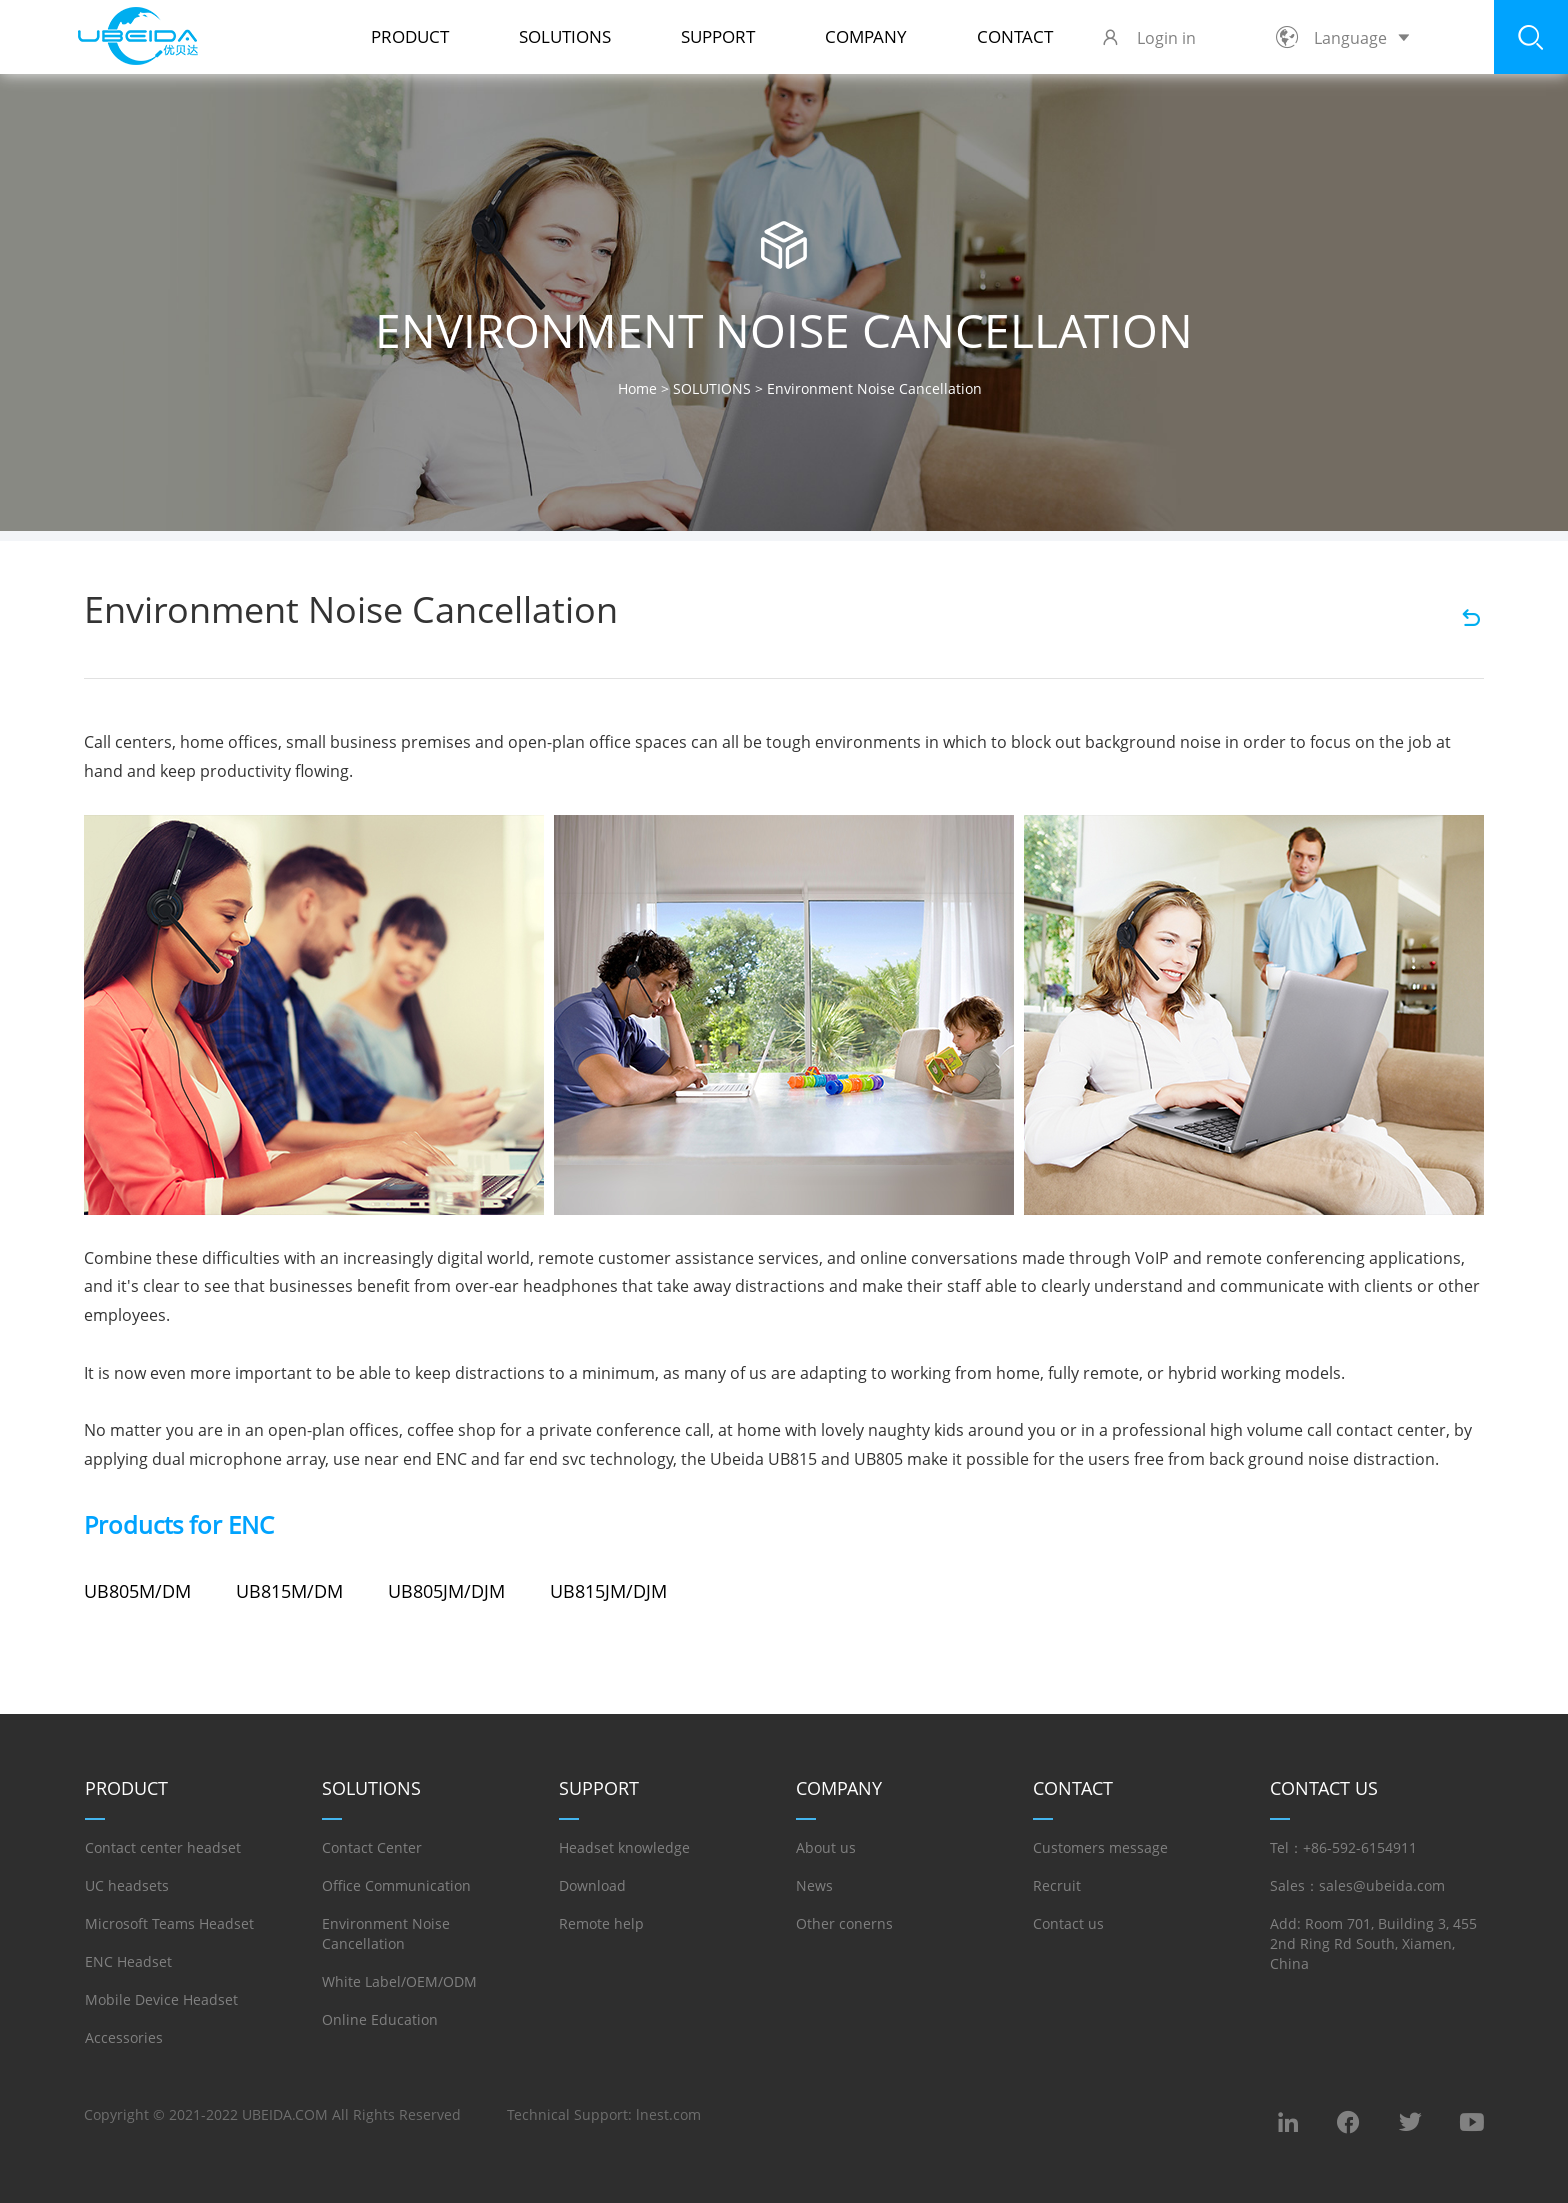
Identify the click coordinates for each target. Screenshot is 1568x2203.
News (814, 1885)
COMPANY (866, 36)
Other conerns (844, 1923)
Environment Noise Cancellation (386, 1933)
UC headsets (127, 1885)
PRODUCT (410, 36)
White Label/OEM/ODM (399, 1981)
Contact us (1068, 1923)
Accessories (124, 2037)
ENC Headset (128, 1961)
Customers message (1100, 1847)
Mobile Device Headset (161, 1999)
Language (1343, 38)
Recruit (1057, 1885)
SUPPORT (718, 36)
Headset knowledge (624, 1847)
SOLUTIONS (565, 36)
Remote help (601, 1923)
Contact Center (372, 1847)
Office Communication (396, 1885)
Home (637, 388)
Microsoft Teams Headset (169, 1923)
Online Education (380, 2019)
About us (826, 1847)
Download (592, 1885)
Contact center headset (163, 1847)
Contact (1015, 36)
